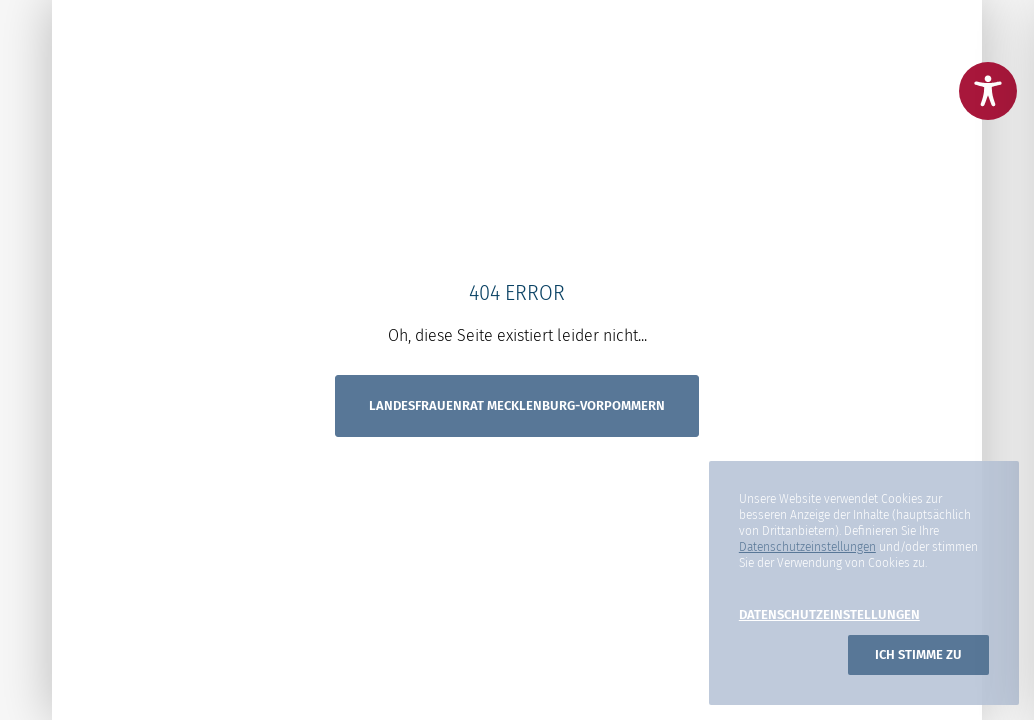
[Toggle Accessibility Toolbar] (988, 91)
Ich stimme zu (918, 654)
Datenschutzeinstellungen (807, 547)
